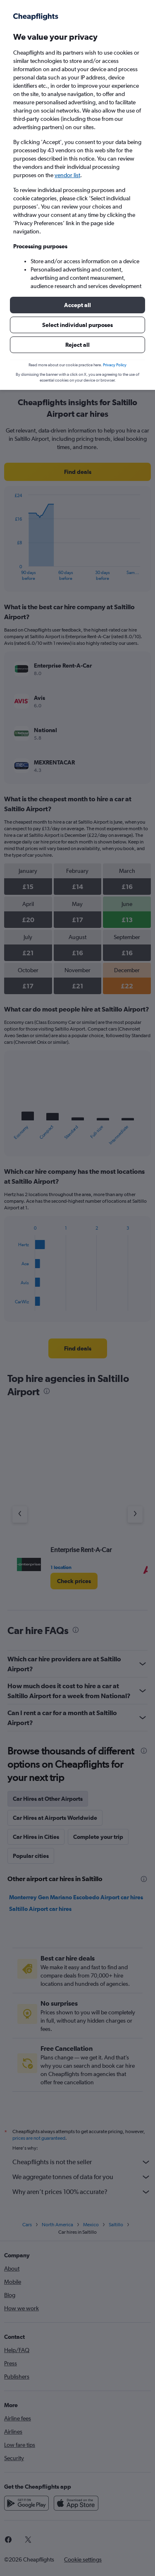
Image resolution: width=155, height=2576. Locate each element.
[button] (77, 305)
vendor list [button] (67, 175)
